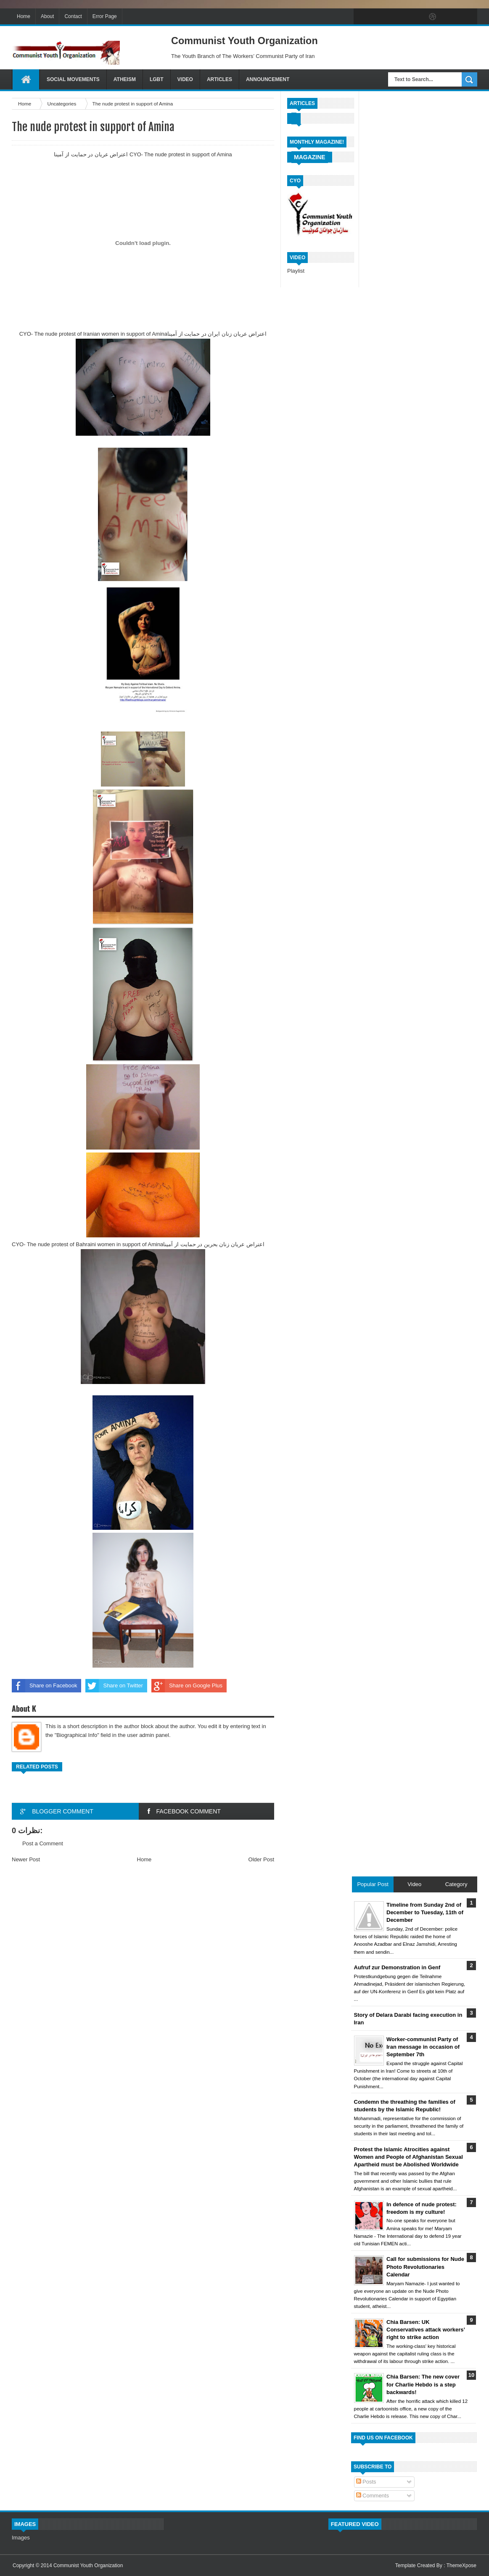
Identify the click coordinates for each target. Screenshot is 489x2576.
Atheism (125, 79)
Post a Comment (42, 1843)
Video (185, 79)
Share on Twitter (114, 1685)
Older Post (261, 1859)
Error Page (105, 16)
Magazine (309, 157)
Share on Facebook (44, 1685)
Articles (219, 79)
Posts (366, 2482)
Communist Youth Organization (88, 2565)
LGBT (157, 79)
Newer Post (26, 1859)
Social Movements (73, 79)
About (47, 16)
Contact (73, 16)
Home (23, 16)
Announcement (267, 79)
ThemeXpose (461, 2565)
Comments (372, 2495)
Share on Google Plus (186, 1685)
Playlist (295, 271)
